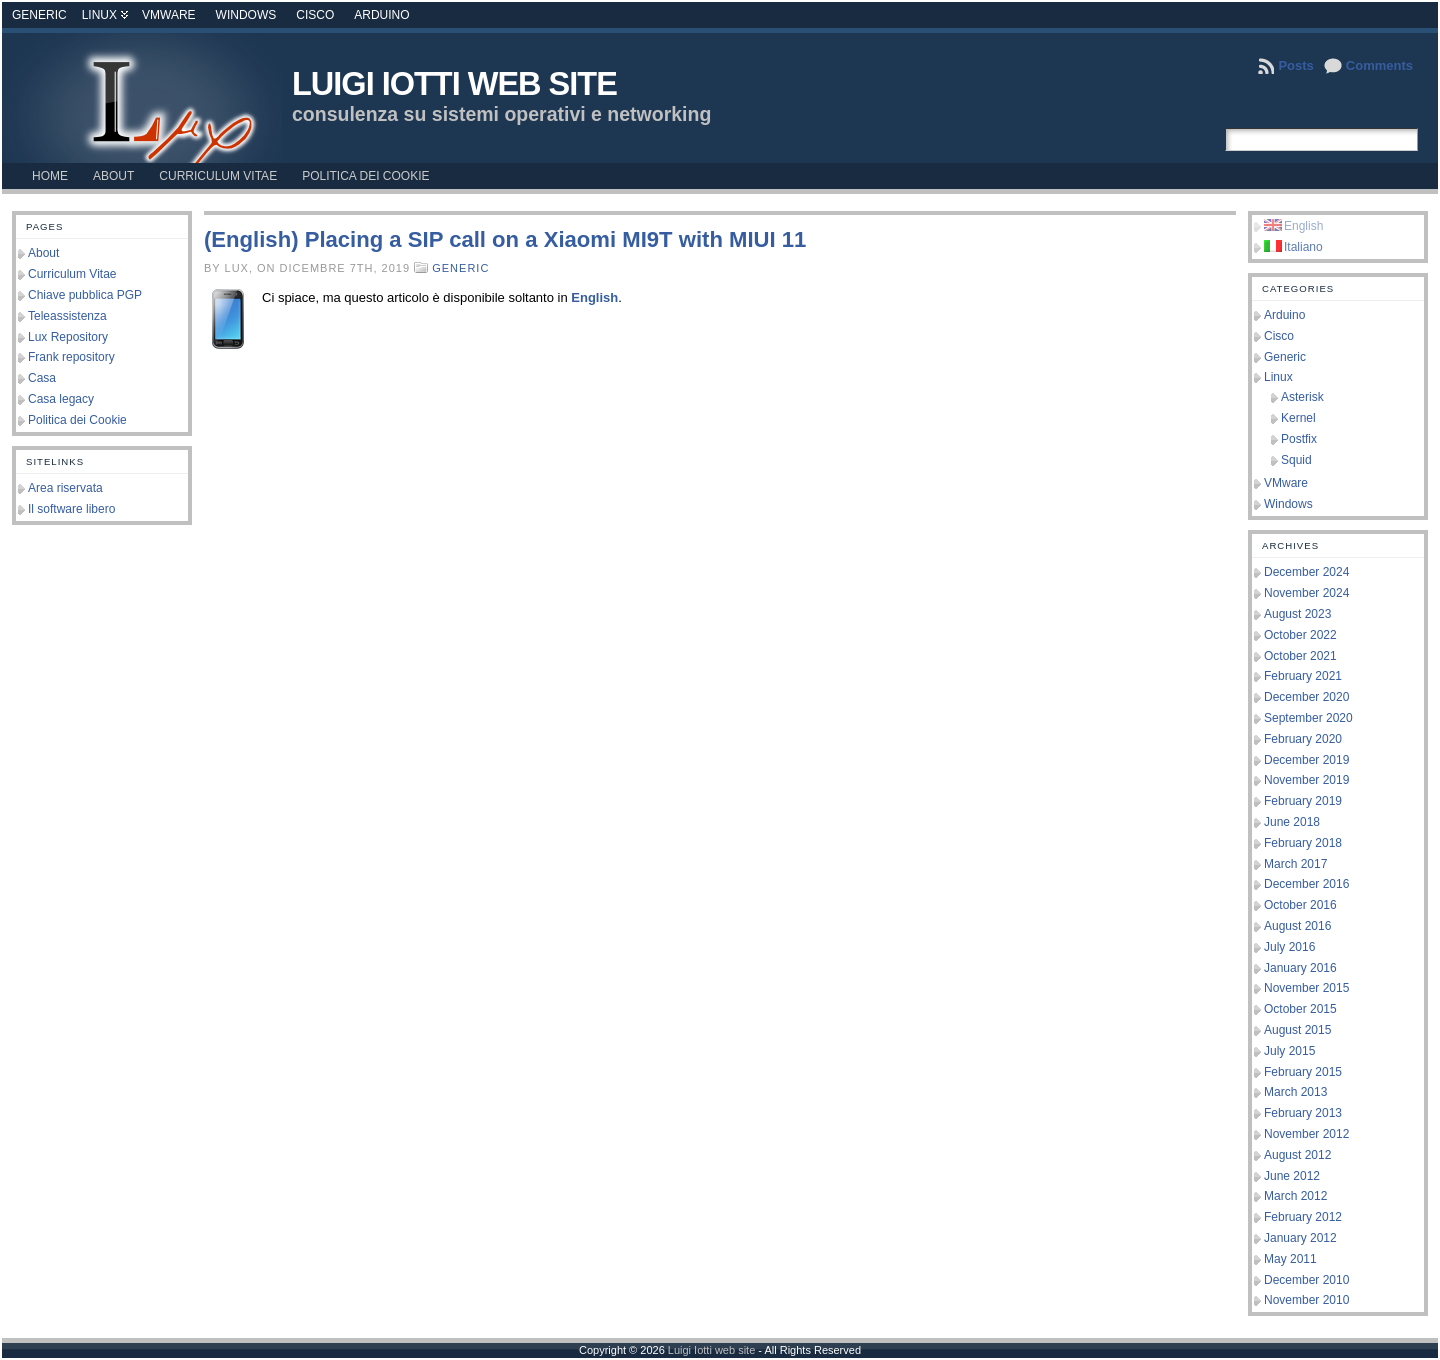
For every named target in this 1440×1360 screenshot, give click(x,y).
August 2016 (1297, 926)
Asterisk (1302, 397)
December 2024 (1306, 572)
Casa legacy (61, 399)
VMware (169, 15)
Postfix (1299, 439)
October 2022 (1300, 635)
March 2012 (1295, 1196)
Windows (246, 15)
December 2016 (1306, 884)
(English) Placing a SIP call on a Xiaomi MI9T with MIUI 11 (505, 239)
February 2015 (1303, 1072)
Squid (1296, 460)
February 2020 (1303, 739)
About (43, 253)
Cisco (315, 15)
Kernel (1298, 418)
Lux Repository (68, 337)
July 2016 (1289, 947)
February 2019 (1303, 801)
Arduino (381, 15)
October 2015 (1300, 1009)
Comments (1379, 65)
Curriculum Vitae (72, 274)
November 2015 (1306, 988)
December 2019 (1306, 760)
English (594, 297)
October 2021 (1300, 656)
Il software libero (71, 509)
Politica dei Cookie (77, 420)
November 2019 (1306, 780)
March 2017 (1295, 864)
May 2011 (1290, 1259)
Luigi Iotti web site (454, 84)
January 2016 (1300, 968)
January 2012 (1300, 1238)
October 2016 (1300, 905)
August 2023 (1297, 614)
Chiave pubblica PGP (85, 295)
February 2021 (1303, 676)
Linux (99, 15)
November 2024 (1306, 593)
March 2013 (1295, 1092)
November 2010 (1306, 1300)
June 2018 (1292, 822)
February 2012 (1303, 1217)
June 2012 (1292, 1176)
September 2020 (1308, 718)
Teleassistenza (67, 316)
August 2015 (1297, 1030)
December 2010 (1306, 1280)
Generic (39, 15)
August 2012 (1297, 1155)
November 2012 (1306, 1134)
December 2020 (1306, 697)
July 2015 (1289, 1051)
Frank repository (71, 357)
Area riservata (65, 488)
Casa (42, 378)
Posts (1295, 65)
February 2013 (1303, 1113)
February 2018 (1303, 843)
